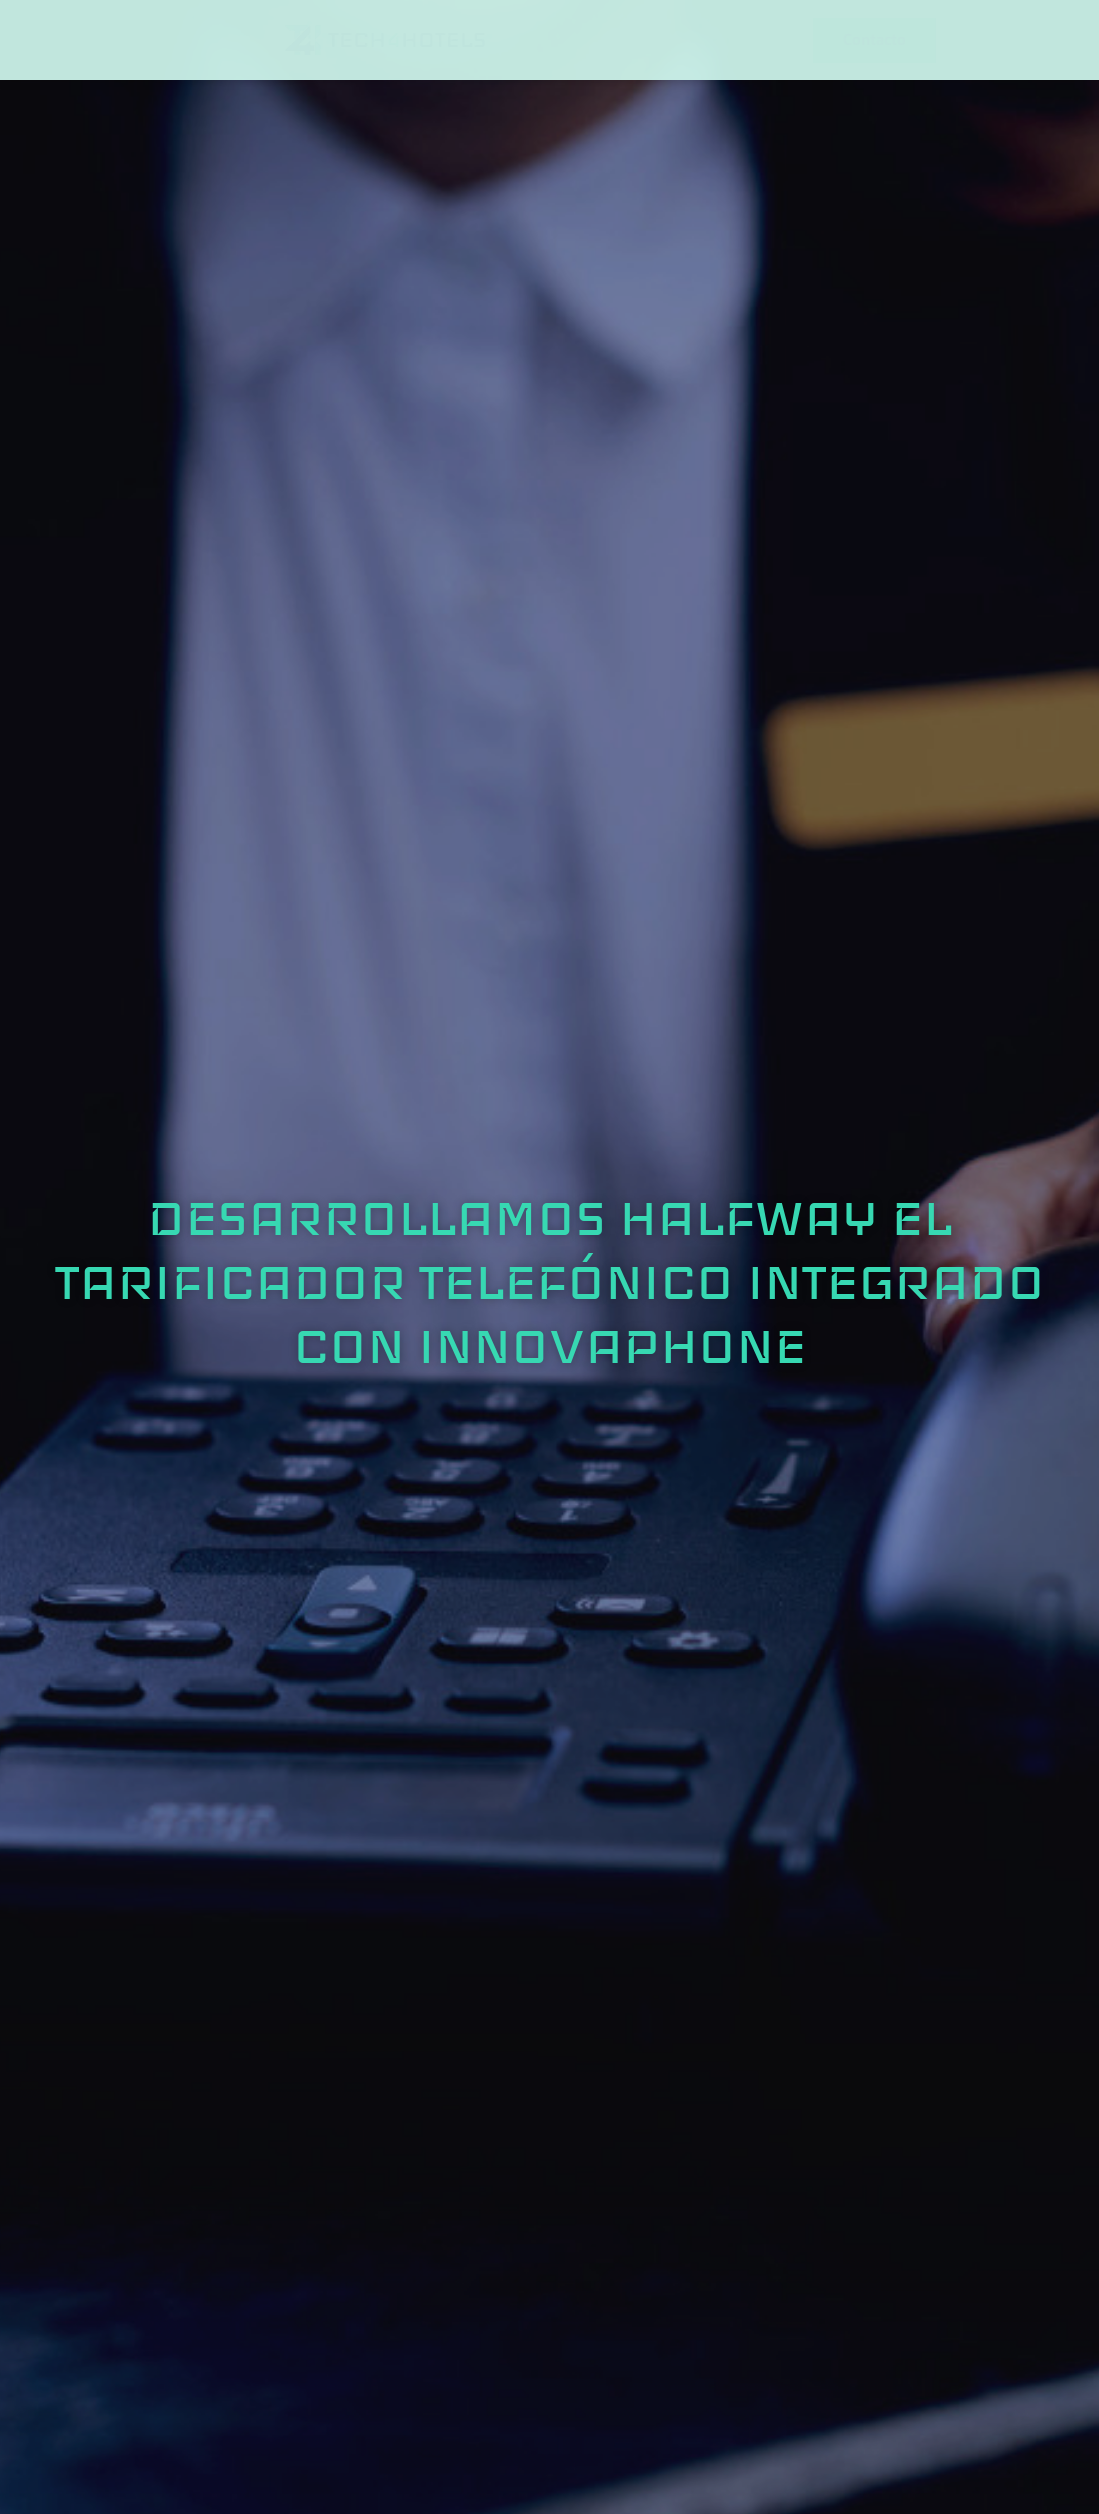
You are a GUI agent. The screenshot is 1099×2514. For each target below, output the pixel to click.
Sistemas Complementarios (768, 33)
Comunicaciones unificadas (507, 33)
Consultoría (386, 33)
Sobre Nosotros (278, 33)
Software (628, 33)
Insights (895, 33)
